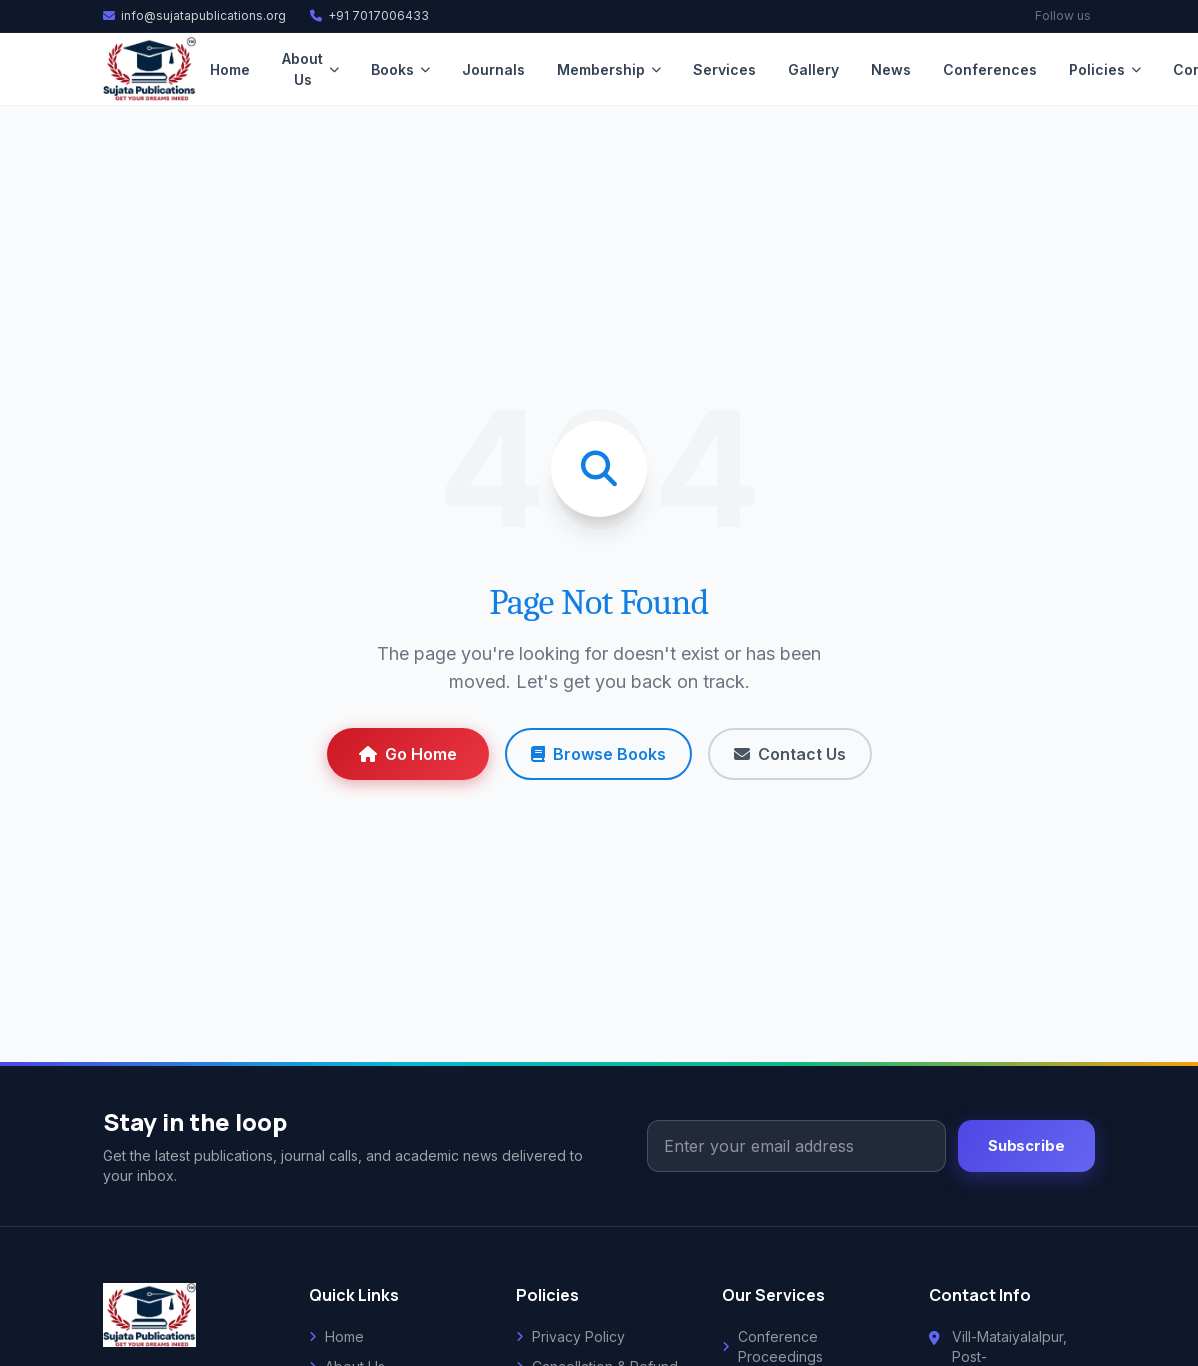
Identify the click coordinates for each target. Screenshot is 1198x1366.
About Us (310, 69)
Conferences (990, 69)
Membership (609, 69)
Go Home (408, 754)
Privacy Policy (570, 1336)
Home (230, 69)
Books (400, 69)
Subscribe (1026, 1146)
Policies (1105, 69)
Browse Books (598, 754)
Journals (493, 69)
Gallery (813, 69)
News (891, 69)
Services (724, 69)
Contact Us (790, 754)
